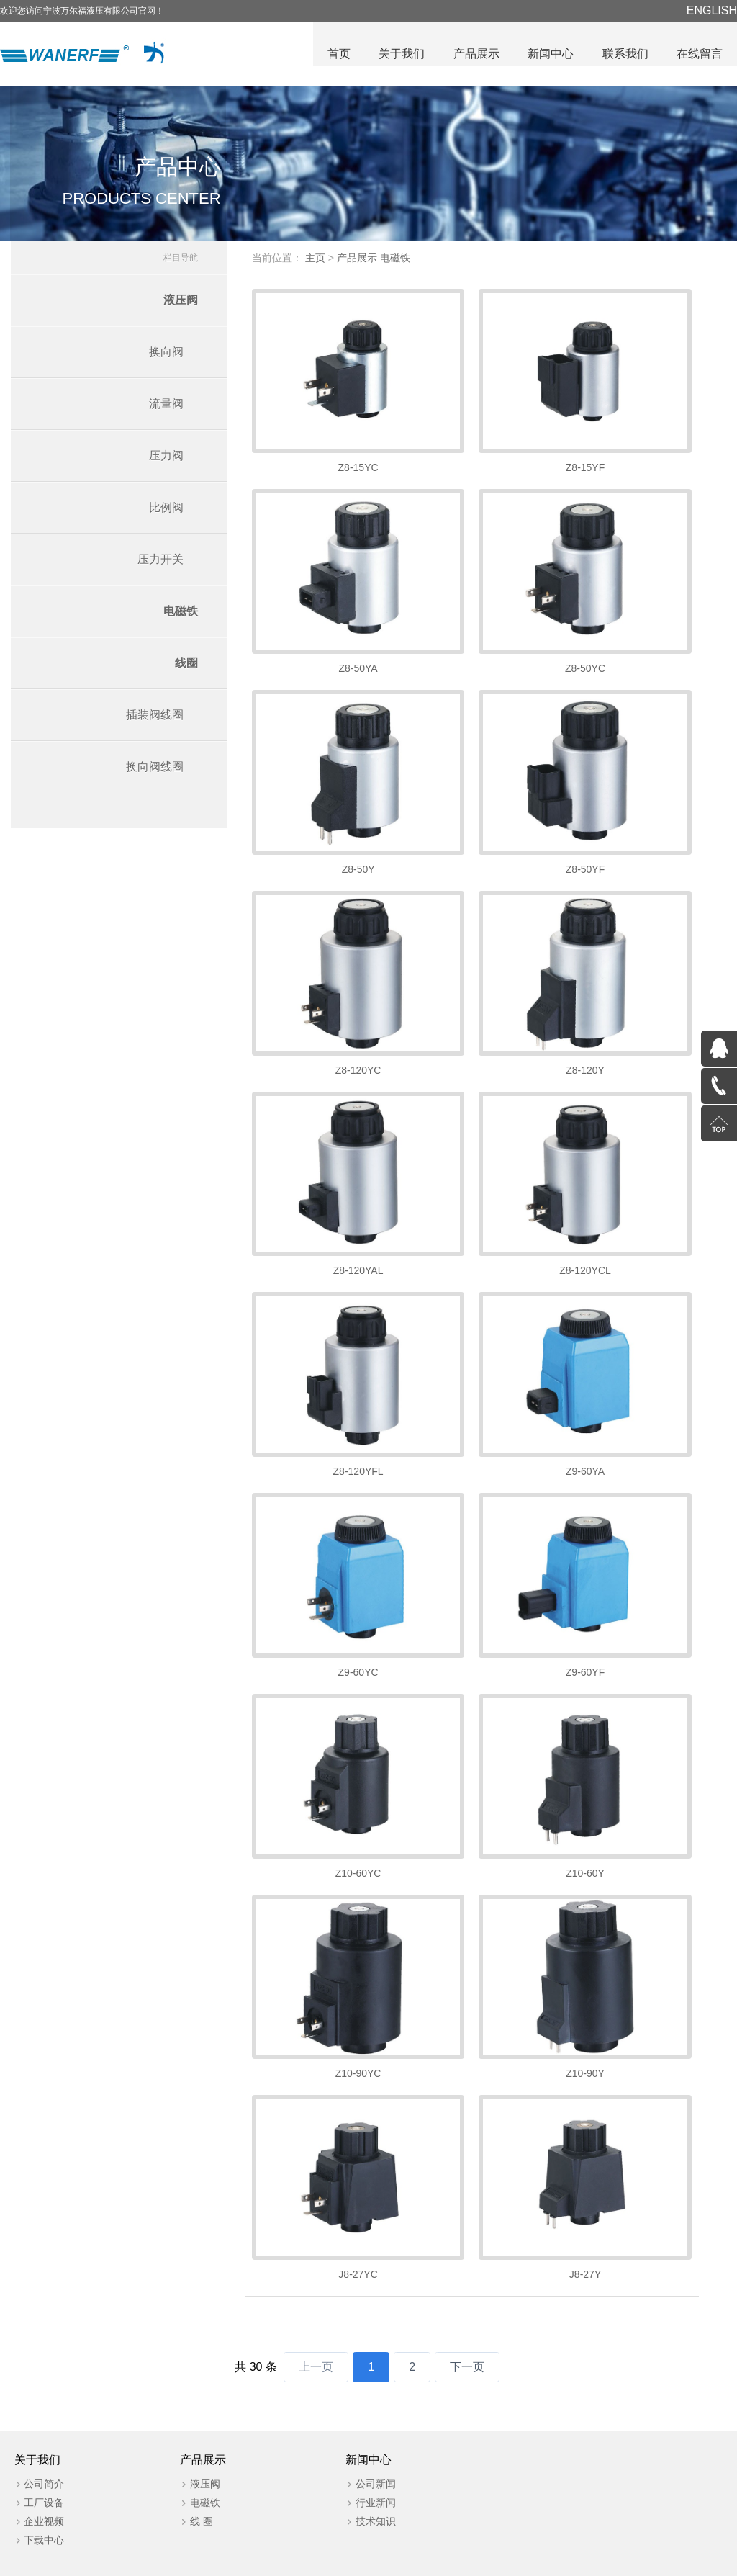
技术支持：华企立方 (542, 2561)
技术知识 (368, 2479)
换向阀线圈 (155, 770)
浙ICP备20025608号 (357, 2561)
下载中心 (44, 2497)
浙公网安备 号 (450, 2561)
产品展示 (475, 54)
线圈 (186, 666)
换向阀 (166, 355)
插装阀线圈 (155, 718)
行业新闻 (368, 2460)
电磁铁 (180, 615)
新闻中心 (550, 54)
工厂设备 (44, 2460)
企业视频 (44, 2479)
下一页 (467, 2324)
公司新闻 (368, 2441)
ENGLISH (712, 10)
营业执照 (616, 2561)
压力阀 (166, 459)
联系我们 (625, 54)
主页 (326, 261)
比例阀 (166, 511)
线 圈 (197, 2479)
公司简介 (44, 2441)
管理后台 (664, 2561)
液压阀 (180, 303)
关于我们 (400, 54)
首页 (336, 54)
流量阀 (166, 407)
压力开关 (160, 563)
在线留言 (700, 54)
